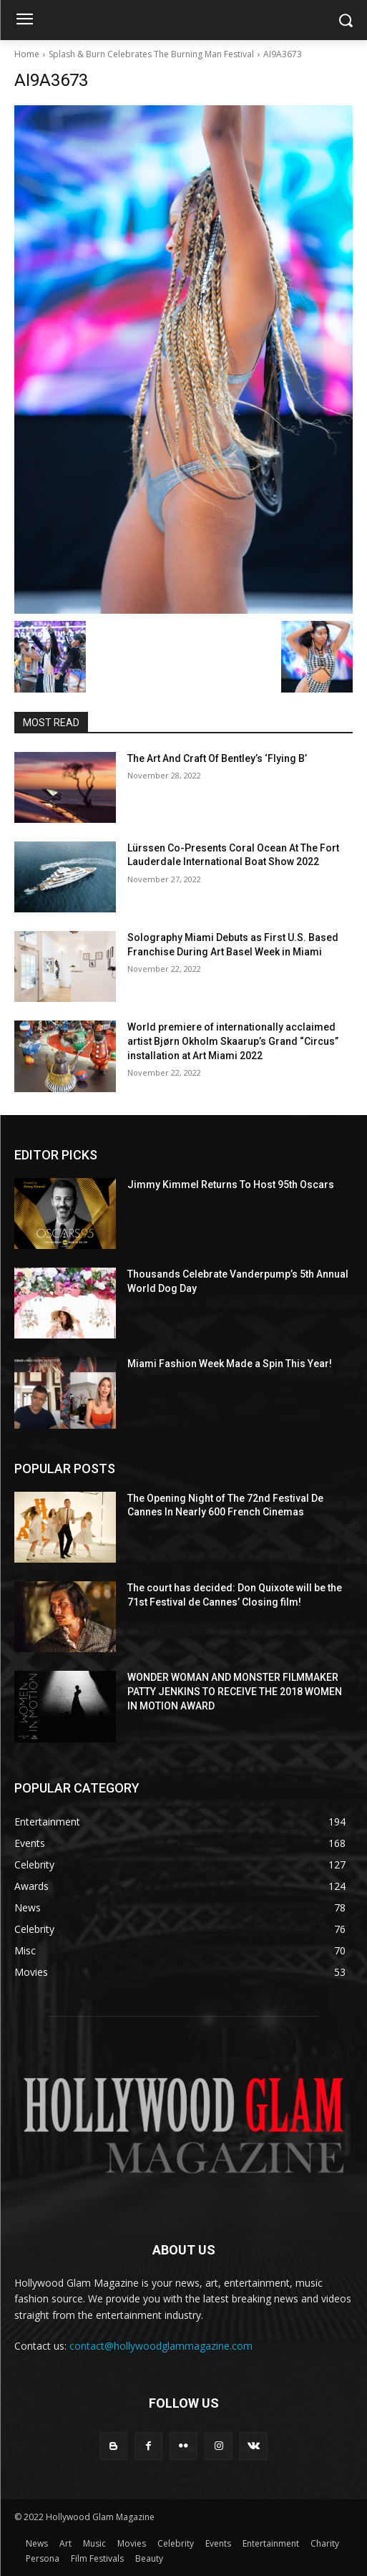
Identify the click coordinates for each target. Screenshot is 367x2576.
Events (218, 2543)
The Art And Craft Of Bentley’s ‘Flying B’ (217, 758)
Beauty (149, 2558)
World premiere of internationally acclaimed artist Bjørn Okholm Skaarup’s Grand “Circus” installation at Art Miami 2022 (232, 1041)
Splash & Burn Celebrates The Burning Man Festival (151, 54)
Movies (131, 2543)
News (37, 2543)
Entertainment (271, 2543)
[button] (346, 20)
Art (65, 2543)
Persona (42, 2558)
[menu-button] (24, 20)
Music (94, 2543)
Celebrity (175, 2543)
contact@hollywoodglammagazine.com (161, 2346)
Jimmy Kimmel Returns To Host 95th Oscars (230, 1184)
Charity (324, 2543)
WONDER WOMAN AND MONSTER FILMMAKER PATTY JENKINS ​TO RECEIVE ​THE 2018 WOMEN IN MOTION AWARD (234, 1691)
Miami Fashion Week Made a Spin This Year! (229, 1363)
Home (26, 54)
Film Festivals (97, 2558)
